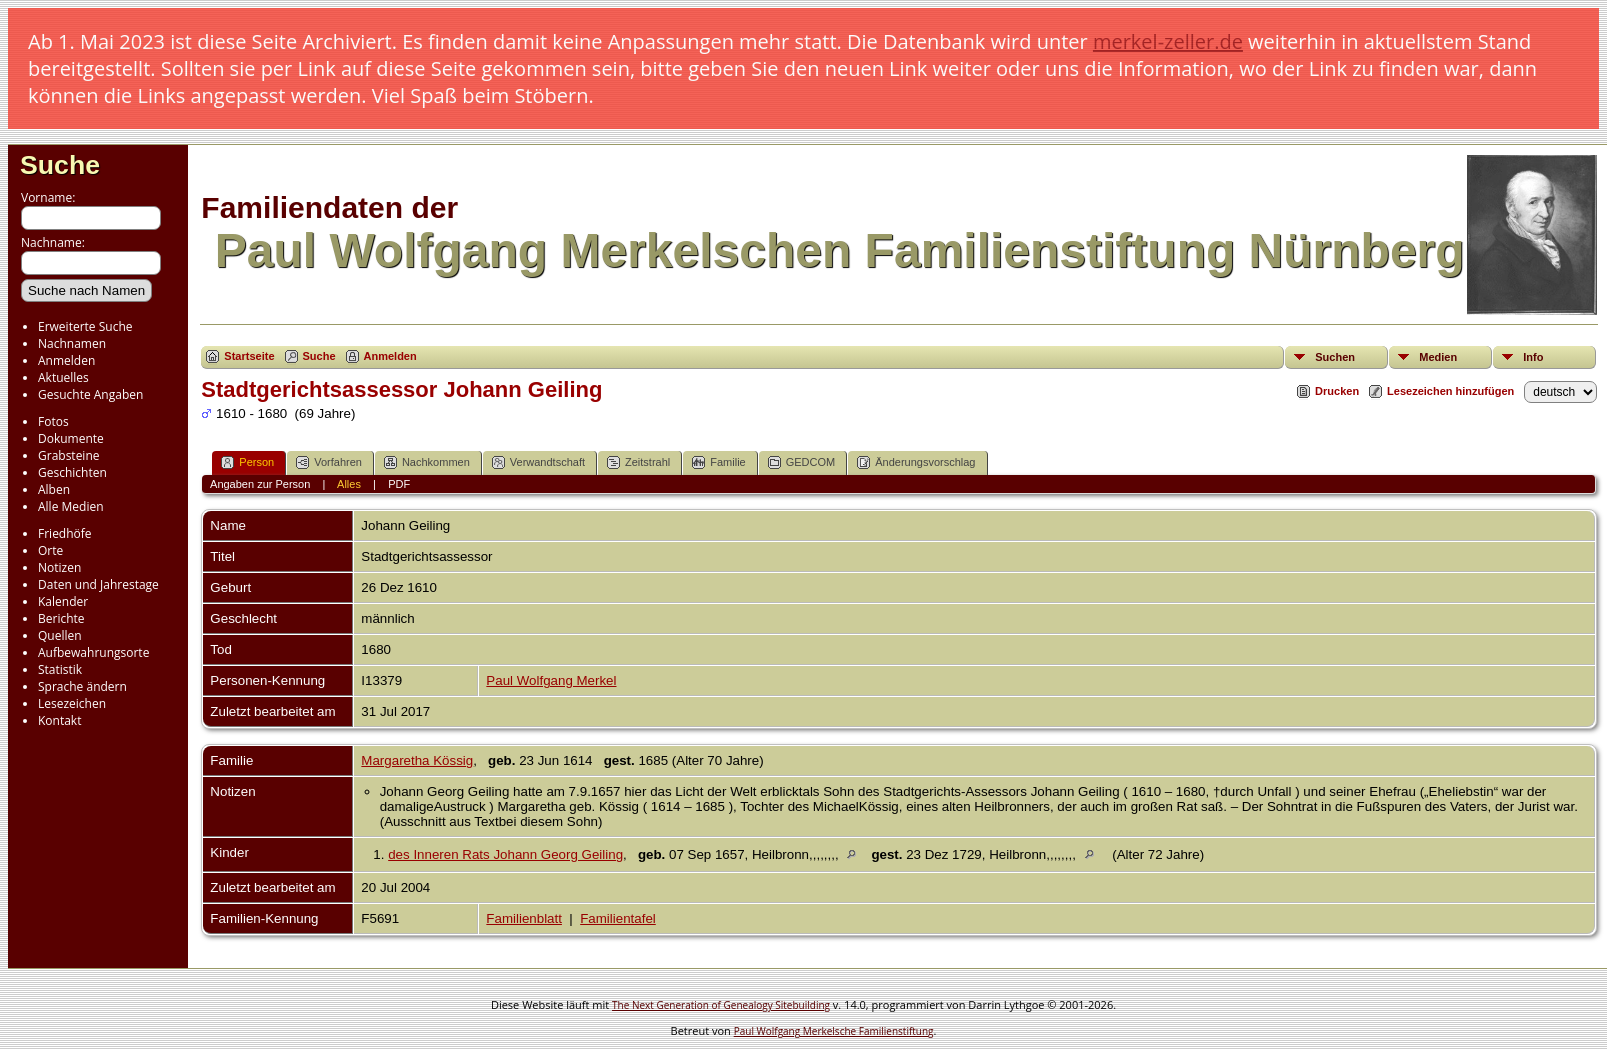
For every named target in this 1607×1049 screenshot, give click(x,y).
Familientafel (618, 918)
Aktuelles (63, 377)
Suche (60, 165)
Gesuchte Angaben (90, 394)
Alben (54, 489)
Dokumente (71, 438)
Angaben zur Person (260, 484)
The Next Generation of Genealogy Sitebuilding (721, 1005)
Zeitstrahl (638, 462)
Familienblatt (524, 918)
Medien (1438, 357)
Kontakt (59, 720)
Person (247, 462)
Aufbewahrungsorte (93, 652)
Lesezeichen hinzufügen (1450, 391)
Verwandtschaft (538, 462)
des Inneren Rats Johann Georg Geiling (505, 854)
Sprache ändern (82, 686)
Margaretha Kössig (417, 760)
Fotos (53, 421)
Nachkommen (427, 462)
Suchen (1335, 357)
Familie (718, 462)
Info (1533, 357)
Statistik (60, 669)
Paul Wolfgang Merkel (551, 680)
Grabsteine (69, 455)
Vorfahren (329, 462)
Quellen (60, 635)
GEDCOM (802, 462)
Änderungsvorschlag (916, 462)
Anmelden (66, 360)
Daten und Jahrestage (98, 584)
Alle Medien (71, 506)
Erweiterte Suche (85, 326)
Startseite (249, 356)
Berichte (61, 618)
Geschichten (72, 472)
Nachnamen (72, 343)
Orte (50, 550)
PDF (399, 484)
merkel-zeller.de (1168, 41)
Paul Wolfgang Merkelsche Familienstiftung (834, 1031)
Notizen (59, 567)
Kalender (63, 601)
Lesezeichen (72, 703)
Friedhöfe (65, 533)
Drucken (1337, 391)
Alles (349, 484)
